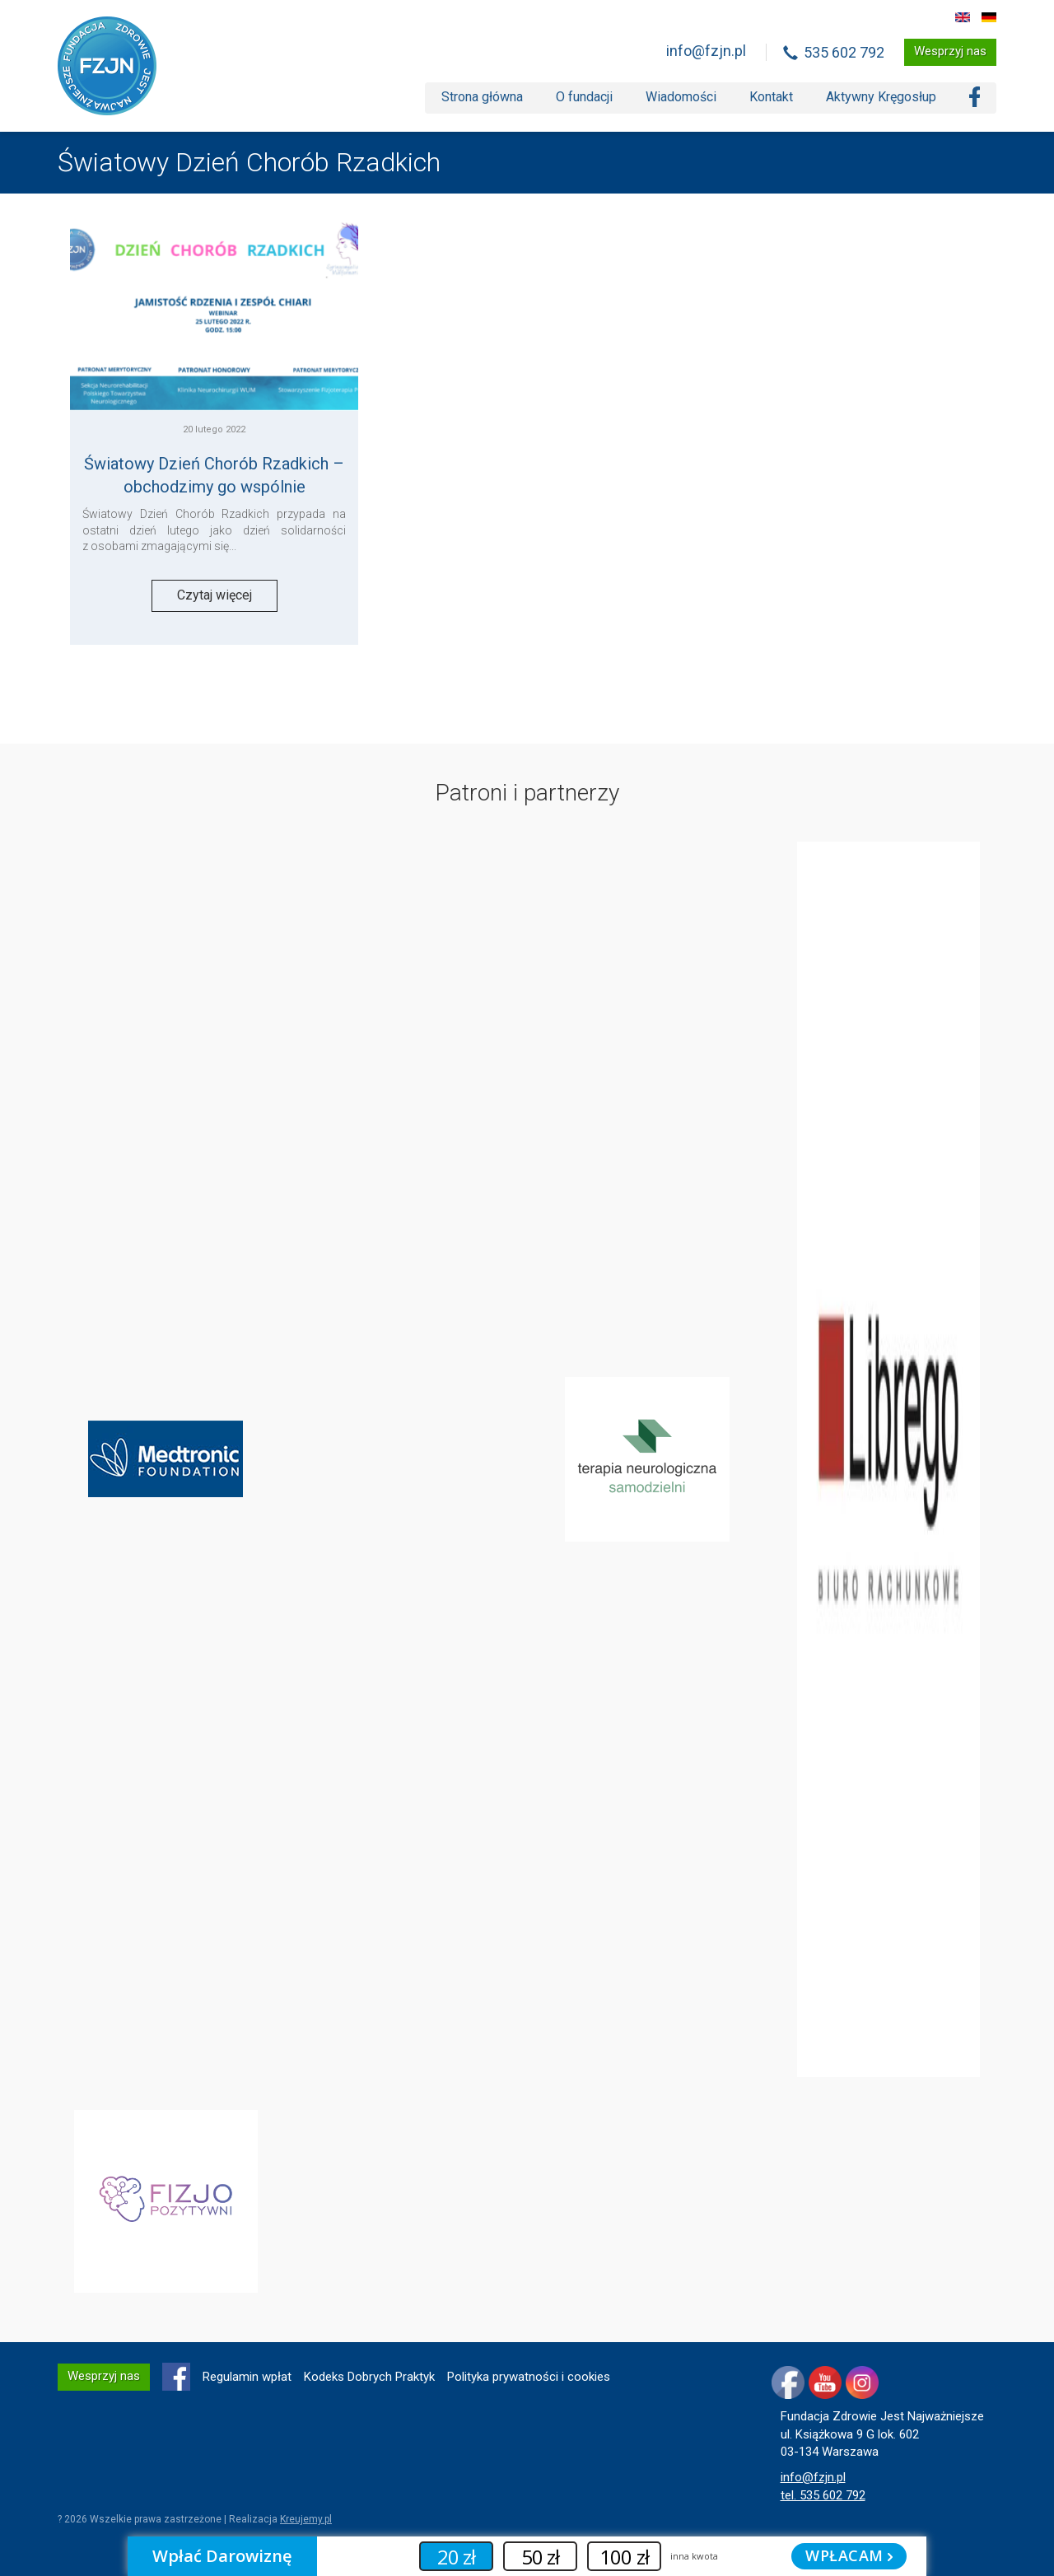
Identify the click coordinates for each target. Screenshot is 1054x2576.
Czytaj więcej (214, 595)
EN (962, 17)
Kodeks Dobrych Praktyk (369, 2376)
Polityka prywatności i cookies (528, 2376)
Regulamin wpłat (247, 2376)
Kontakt (771, 97)
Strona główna (482, 97)
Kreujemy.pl (306, 2519)
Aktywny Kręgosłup (881, 97)
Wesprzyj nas (950, 51)
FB (176, 2377)
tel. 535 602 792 (823, 2495)
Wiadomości (681, 97)
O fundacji (584, 97)
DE (989, 17)
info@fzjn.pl (706, 50)
